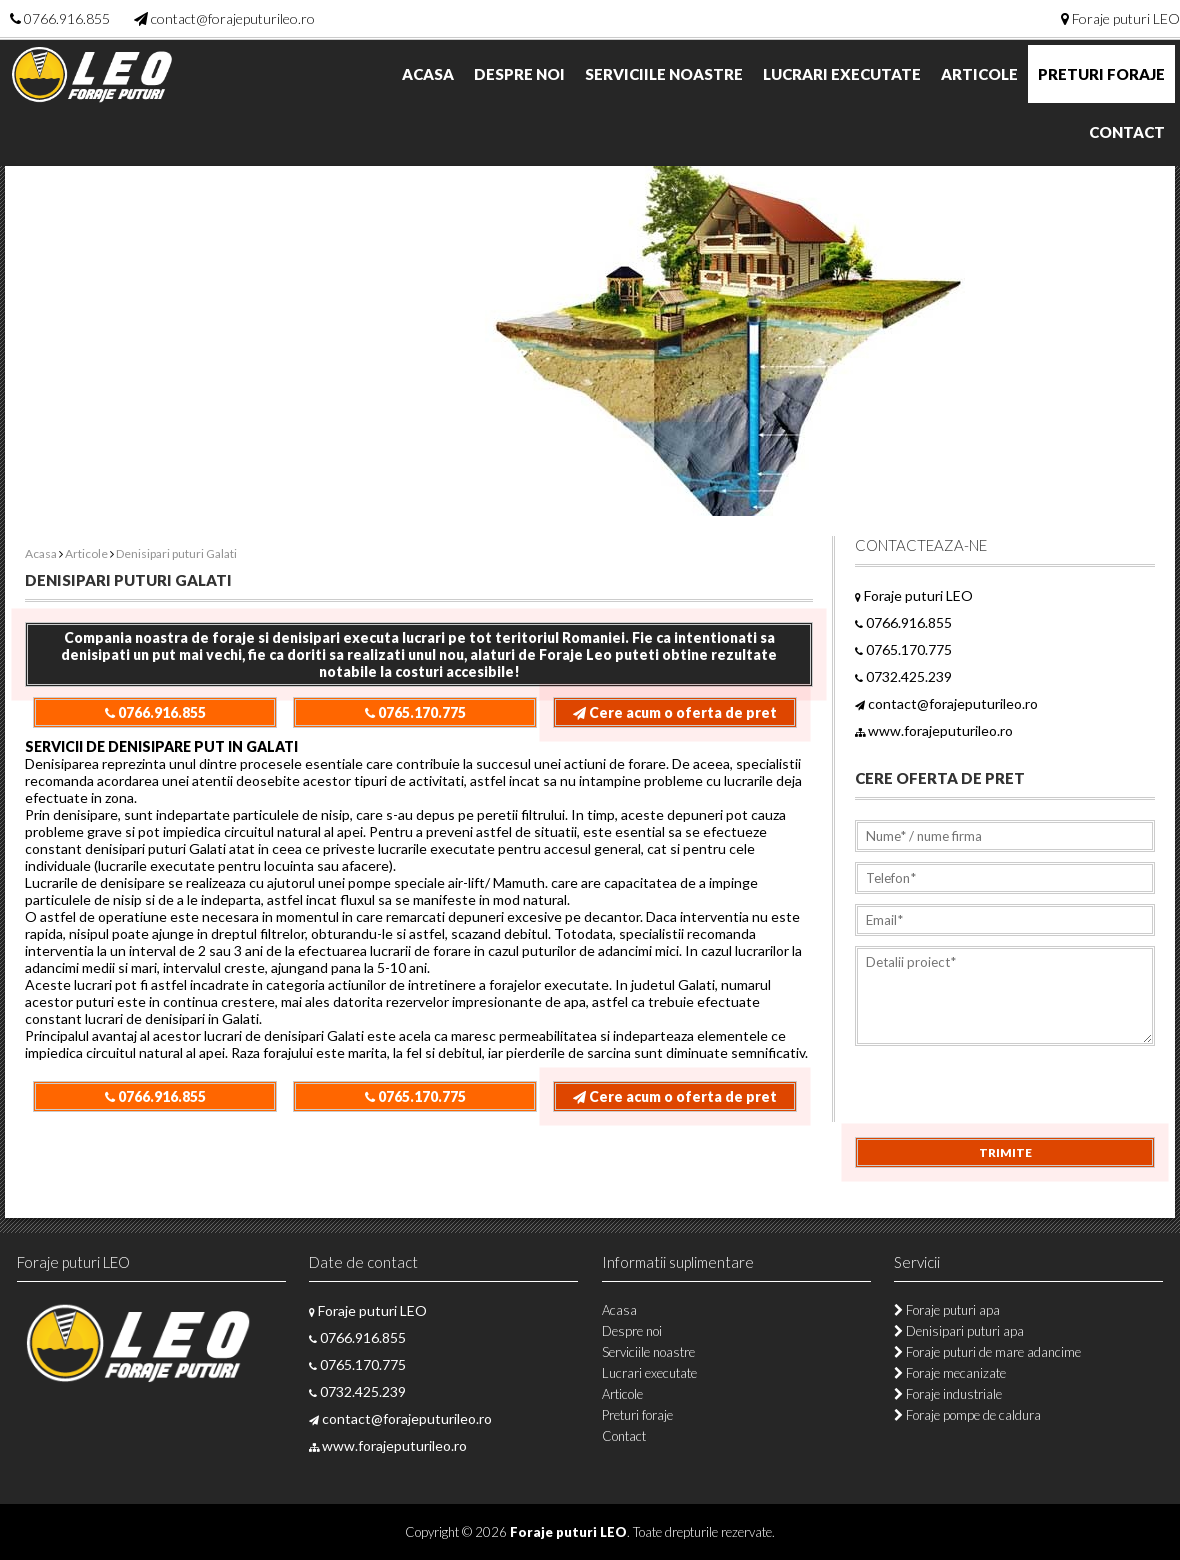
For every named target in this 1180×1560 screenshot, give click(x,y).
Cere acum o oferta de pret (675, 712)
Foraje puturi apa (947, 1310)
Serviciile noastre (664, 74)
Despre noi (519, 74)
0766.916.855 (67, 18)
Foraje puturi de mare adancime (987, 1352)
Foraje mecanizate (950, 1373)
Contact (1127, 132)
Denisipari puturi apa (959, 1331)
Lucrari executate (842, 74)
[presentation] (1007, 1098)
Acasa (428, 74)
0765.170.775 (415, 712)
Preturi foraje (1101, 74)
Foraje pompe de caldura (967, 1415)
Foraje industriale (948, 1394)
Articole (979, 74)
